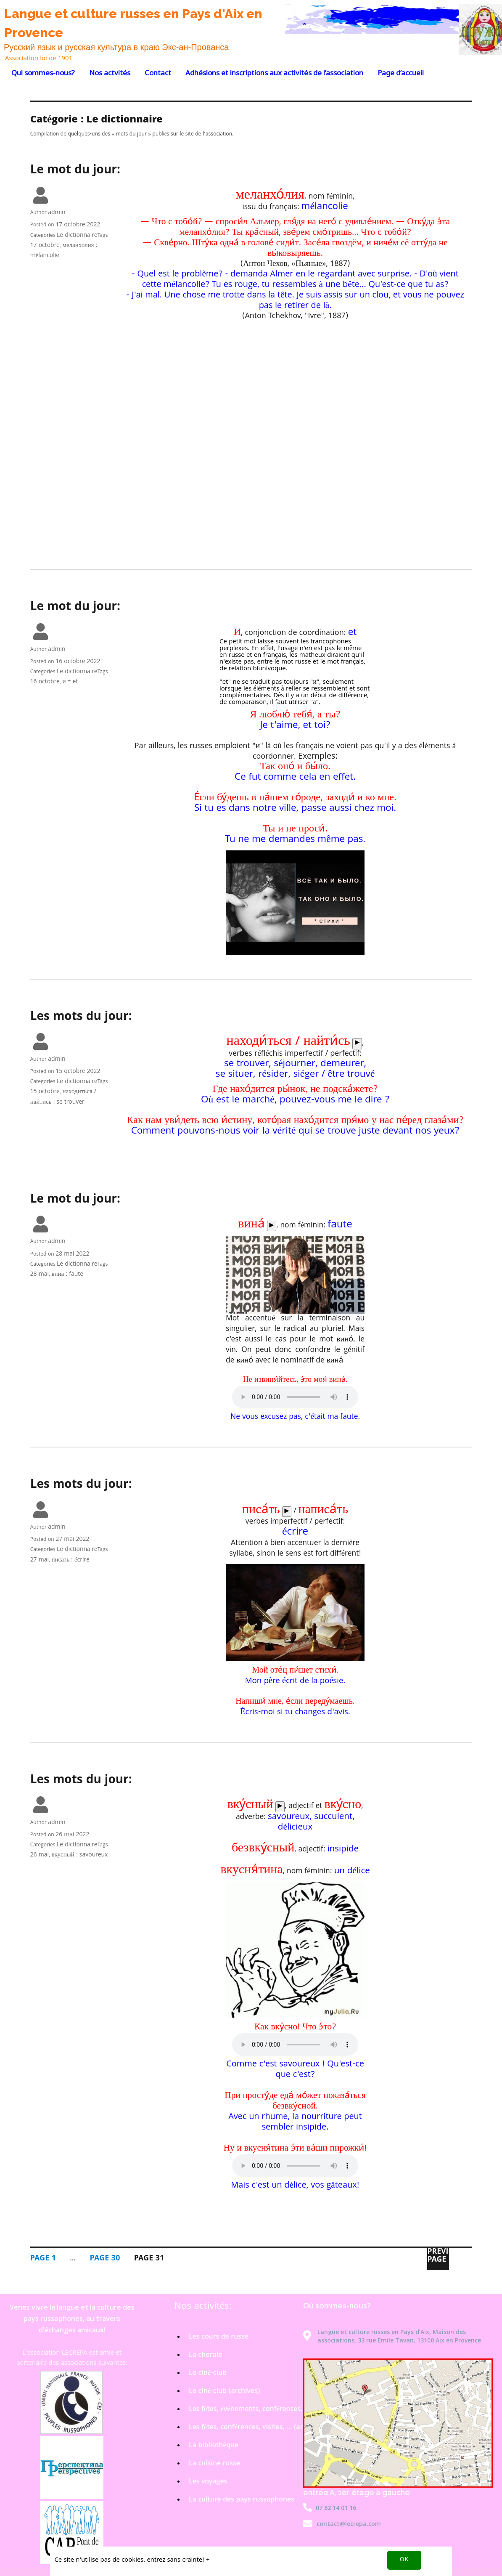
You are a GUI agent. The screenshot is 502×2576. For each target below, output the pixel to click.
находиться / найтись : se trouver (63, 1097)
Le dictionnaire (77, 236)
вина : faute (67, 1274)
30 (105, 2258)
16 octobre (45, 682)
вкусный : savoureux (79, 1855)
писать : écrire (70, 1560)
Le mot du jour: (75, 171)
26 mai (39, 1855)
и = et (70, 682)
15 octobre (45, 1092)
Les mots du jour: (81, 1017)
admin (56, 213)
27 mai (39, 1560)
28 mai (39, 1274)
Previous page (438, 2257)
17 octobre (45, 246)
